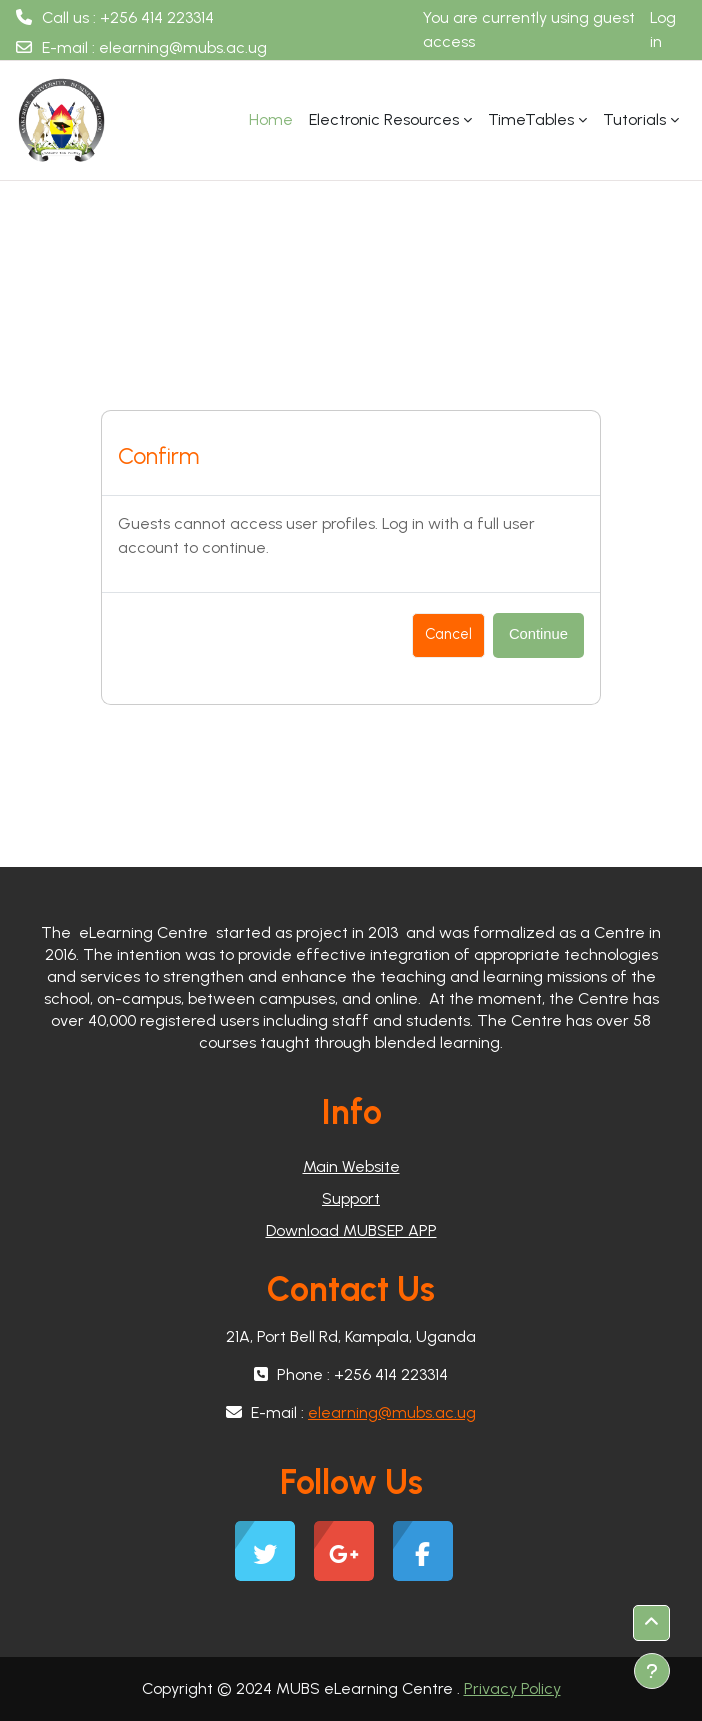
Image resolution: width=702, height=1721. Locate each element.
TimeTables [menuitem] (531, 119)
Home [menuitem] (271, 119)
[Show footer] (652, 1671)
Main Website (351, 1166)
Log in (663, 29)
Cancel (448, 634)
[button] (651, 1623)
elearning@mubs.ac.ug (183, 47)
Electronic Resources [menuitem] (384, 119)
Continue (538, 634)
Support (351, 1198)
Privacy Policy (512, 1688)
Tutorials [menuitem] (634, 119)
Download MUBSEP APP (351, 1230)
